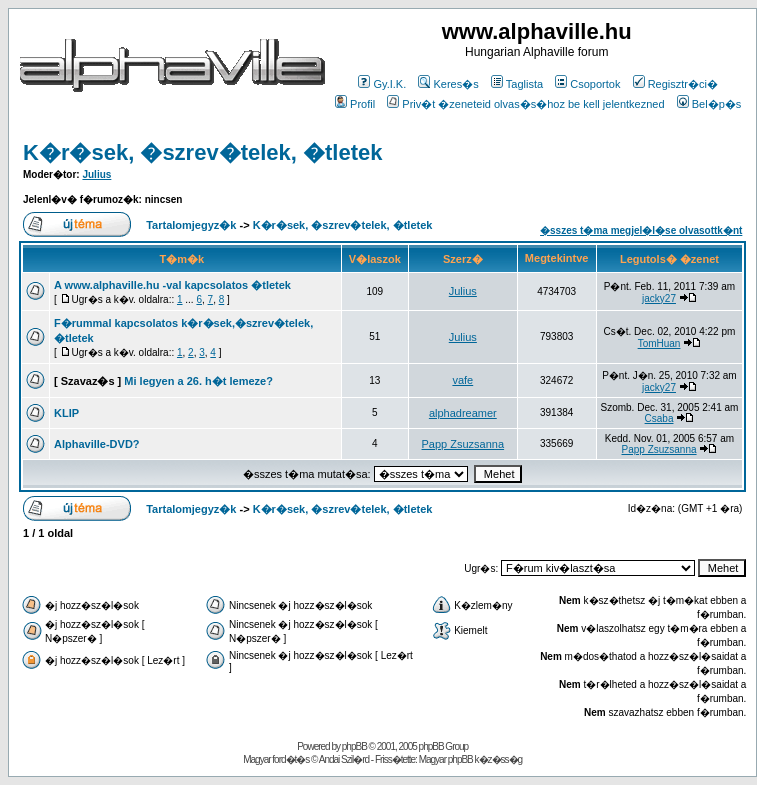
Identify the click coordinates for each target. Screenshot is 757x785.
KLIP (66, 413)
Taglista (517, 84)
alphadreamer (463, 413)
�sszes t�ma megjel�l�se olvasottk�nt (641, 230)
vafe (462, 380)
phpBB (354, 746)
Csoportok (587, 84)
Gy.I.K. (382, 84)
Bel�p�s (709, 104)
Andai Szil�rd (344, 759)
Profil (355, 104)
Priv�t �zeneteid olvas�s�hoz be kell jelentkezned (525, 104)
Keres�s (448, 84)
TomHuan (659, 343)
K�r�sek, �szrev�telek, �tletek (203, 152)
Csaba (659, 418)
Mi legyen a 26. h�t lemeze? (198, 381)
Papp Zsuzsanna (463, 444)
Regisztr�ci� (675, 84)
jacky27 (659, 298)
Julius (96, 174)
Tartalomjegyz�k (191, 225)
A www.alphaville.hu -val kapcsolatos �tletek (172, 285)
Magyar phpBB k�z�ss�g (471, 759)
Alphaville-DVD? (97, 444)
